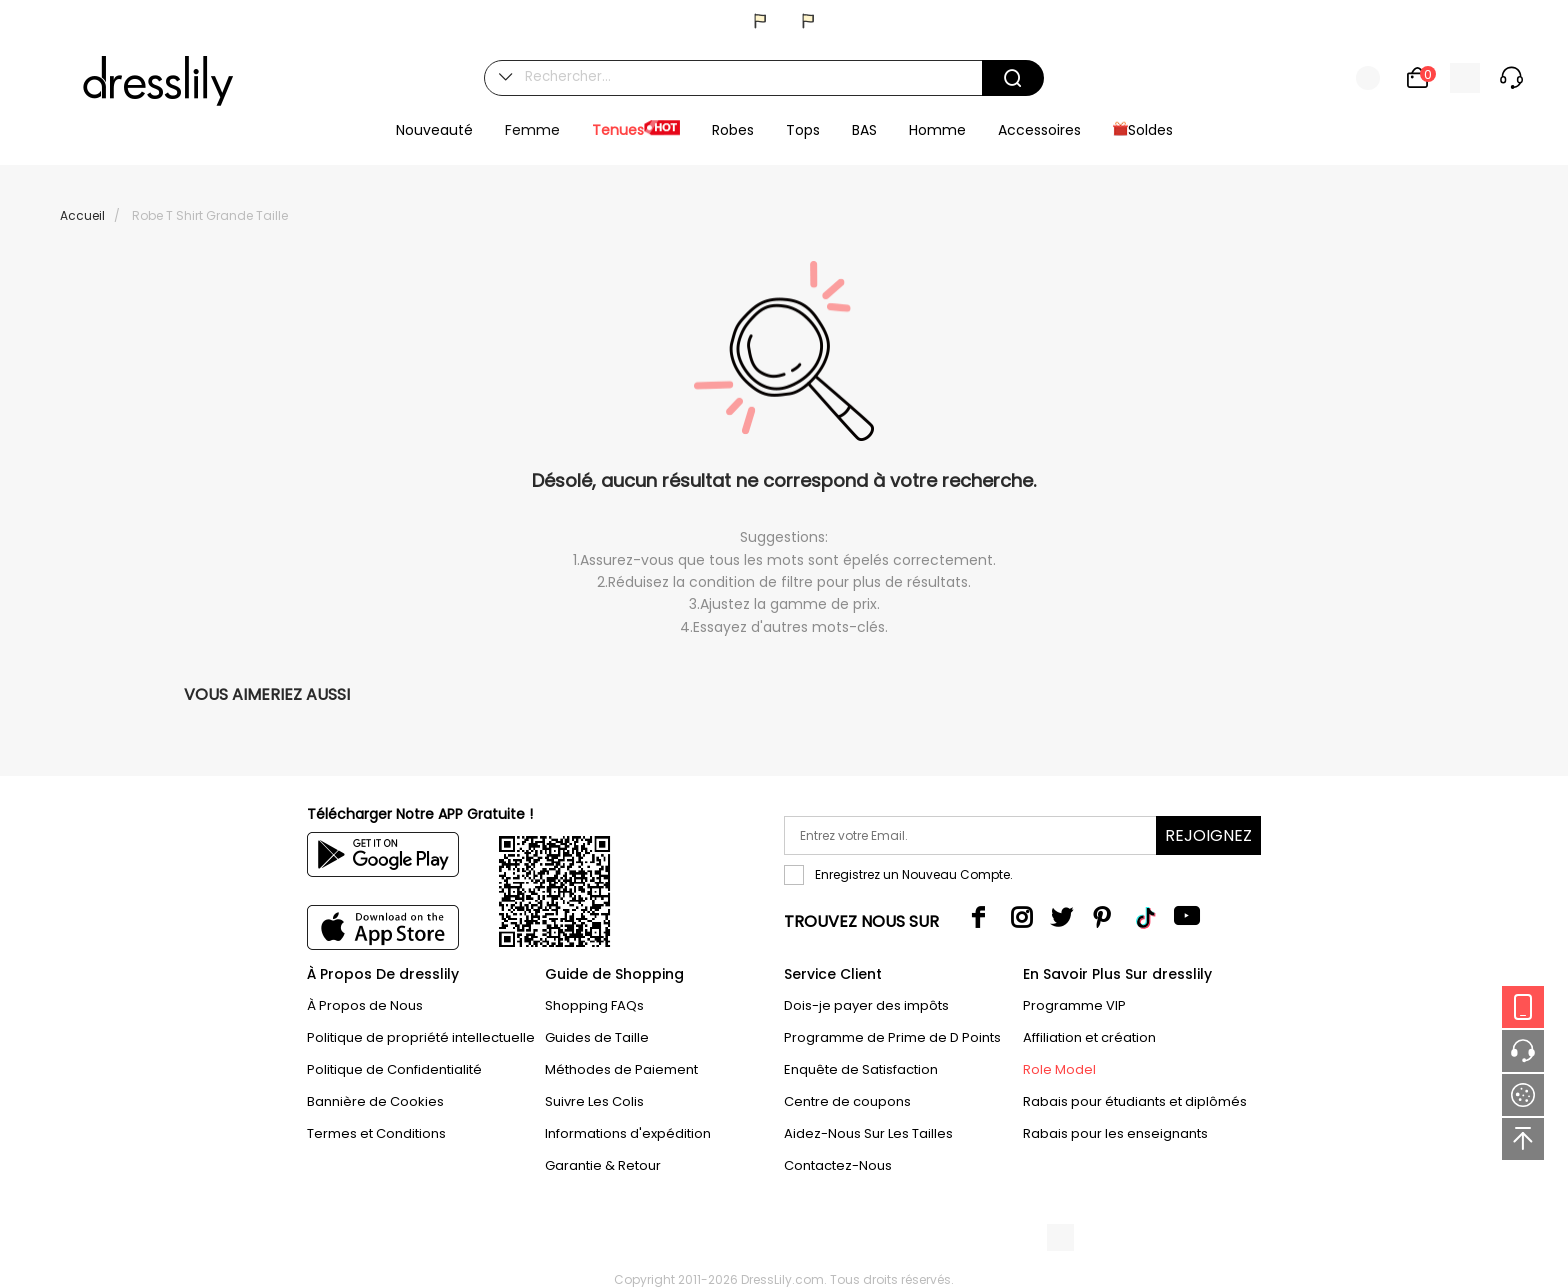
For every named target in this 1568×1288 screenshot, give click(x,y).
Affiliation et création (1089, 1037)
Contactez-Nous (838, 1165)
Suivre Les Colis (594, 1101)
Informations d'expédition (628, 1133)
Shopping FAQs (594, 1005)
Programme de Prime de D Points (892, 1037)
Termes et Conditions (376, 1133)
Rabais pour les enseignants (1115, 1133)
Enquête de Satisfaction (861, 1069)
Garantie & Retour (603, 1165)
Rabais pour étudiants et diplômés (1135, 1101)
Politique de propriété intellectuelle (421, 1037)
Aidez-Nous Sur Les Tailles (868, 1133)
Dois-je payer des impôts (866, 1005)
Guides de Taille (597, 1037)
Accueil (82, 215)
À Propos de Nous (365, 1005)
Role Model (1059, 1069)
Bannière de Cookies (375, 1101)
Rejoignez (1208, 835)
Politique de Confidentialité (394, 1069)
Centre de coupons (847, 1101)
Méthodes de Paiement (621, 1069)
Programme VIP (1074, 1005)
